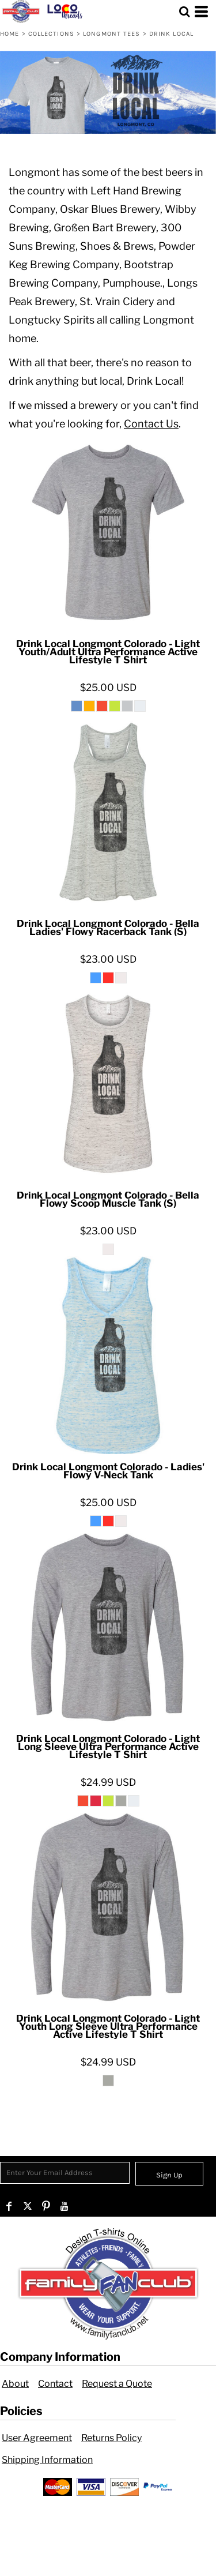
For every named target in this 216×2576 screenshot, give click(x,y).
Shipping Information (47, 2459)
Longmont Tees (111, 33)
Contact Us (151, 424)
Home (9, 33)
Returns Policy (111, 2437)
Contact (55, 2383)
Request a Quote (117, 2383)
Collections (51, 33)
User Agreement (37, 2437)
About (15, 2383)
